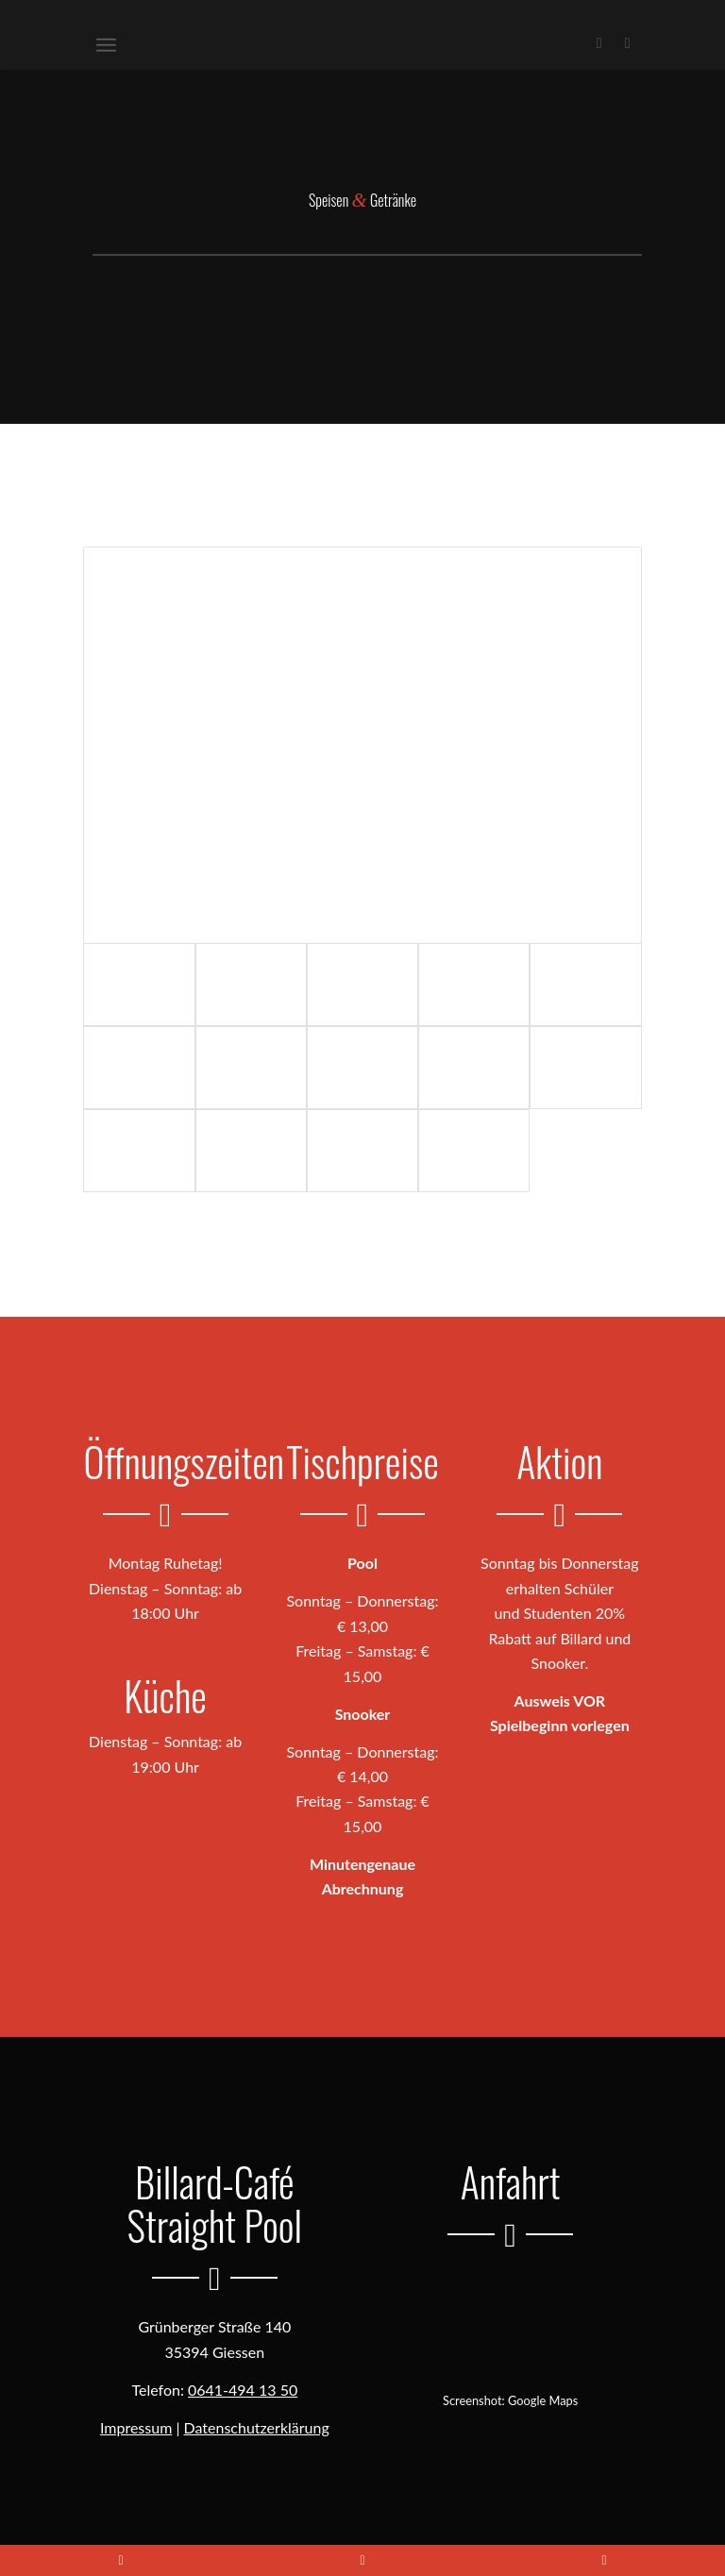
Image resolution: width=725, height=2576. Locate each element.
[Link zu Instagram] (628, 42)
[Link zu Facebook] (599, 42)
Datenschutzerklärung (256, 2427)
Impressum (136, 2427)
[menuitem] (106, 42)
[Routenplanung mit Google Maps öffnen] (510, 2322)
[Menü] (106, 42)
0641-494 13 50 (242, 2390)
